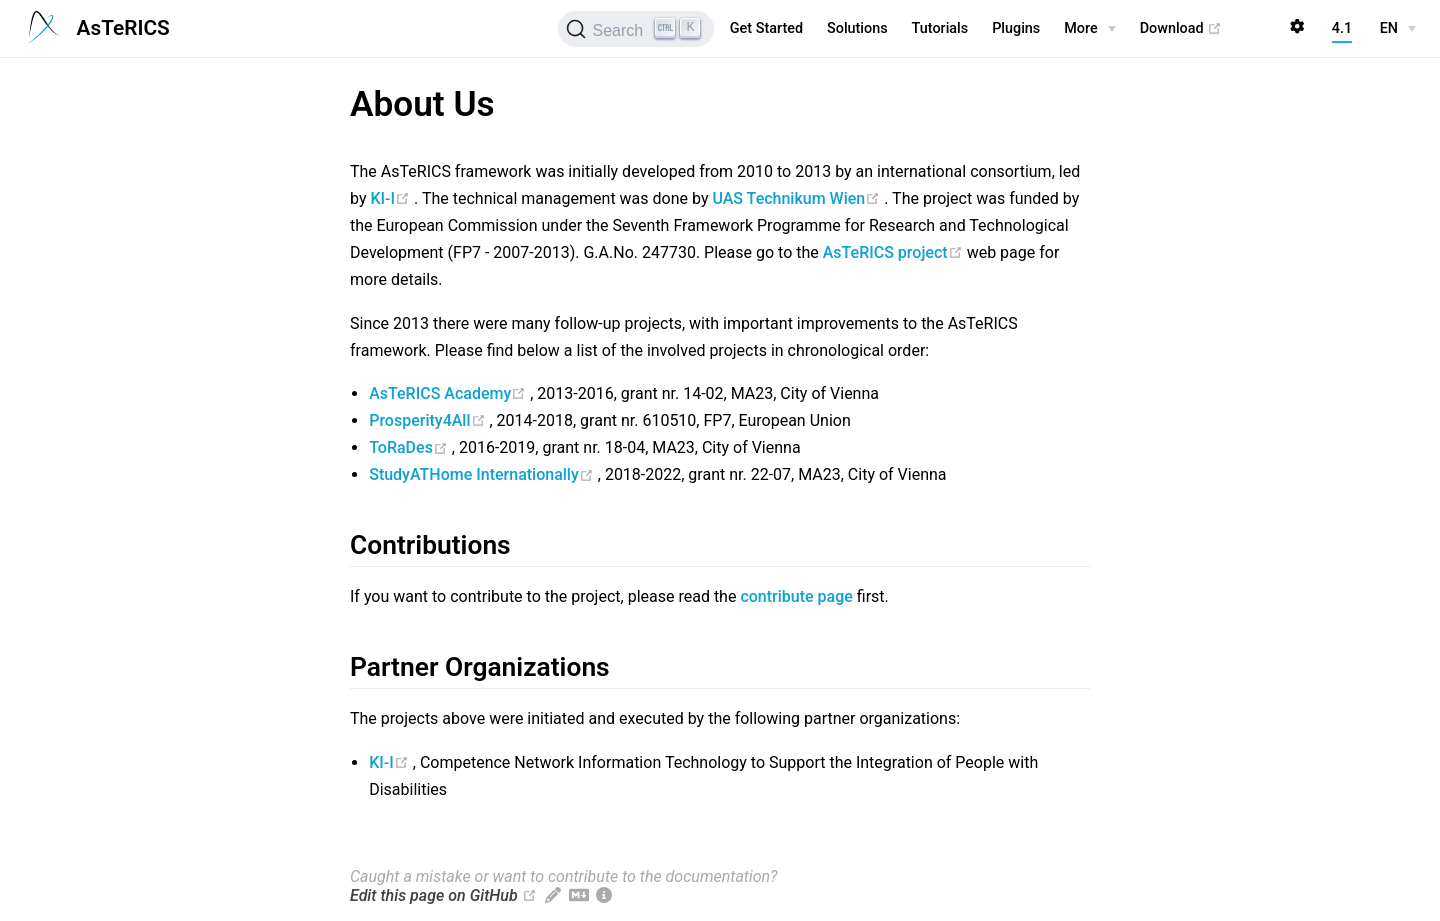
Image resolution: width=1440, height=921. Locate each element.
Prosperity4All (429, 420)
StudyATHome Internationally (483, 474)
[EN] (1398, 29)
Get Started (766, 28)
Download (1181, 29)
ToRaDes (410, 447)
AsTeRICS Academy (449, 393)
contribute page (796, 596)
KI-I (392, 198)
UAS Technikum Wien (798, 198)
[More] (1089, 29)
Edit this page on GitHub (434, 895)
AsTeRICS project (895, 252)
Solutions (857, 28)
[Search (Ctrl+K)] (635, 29)
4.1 (1342, 28)
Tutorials (940, 28)
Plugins (1016, 28)
